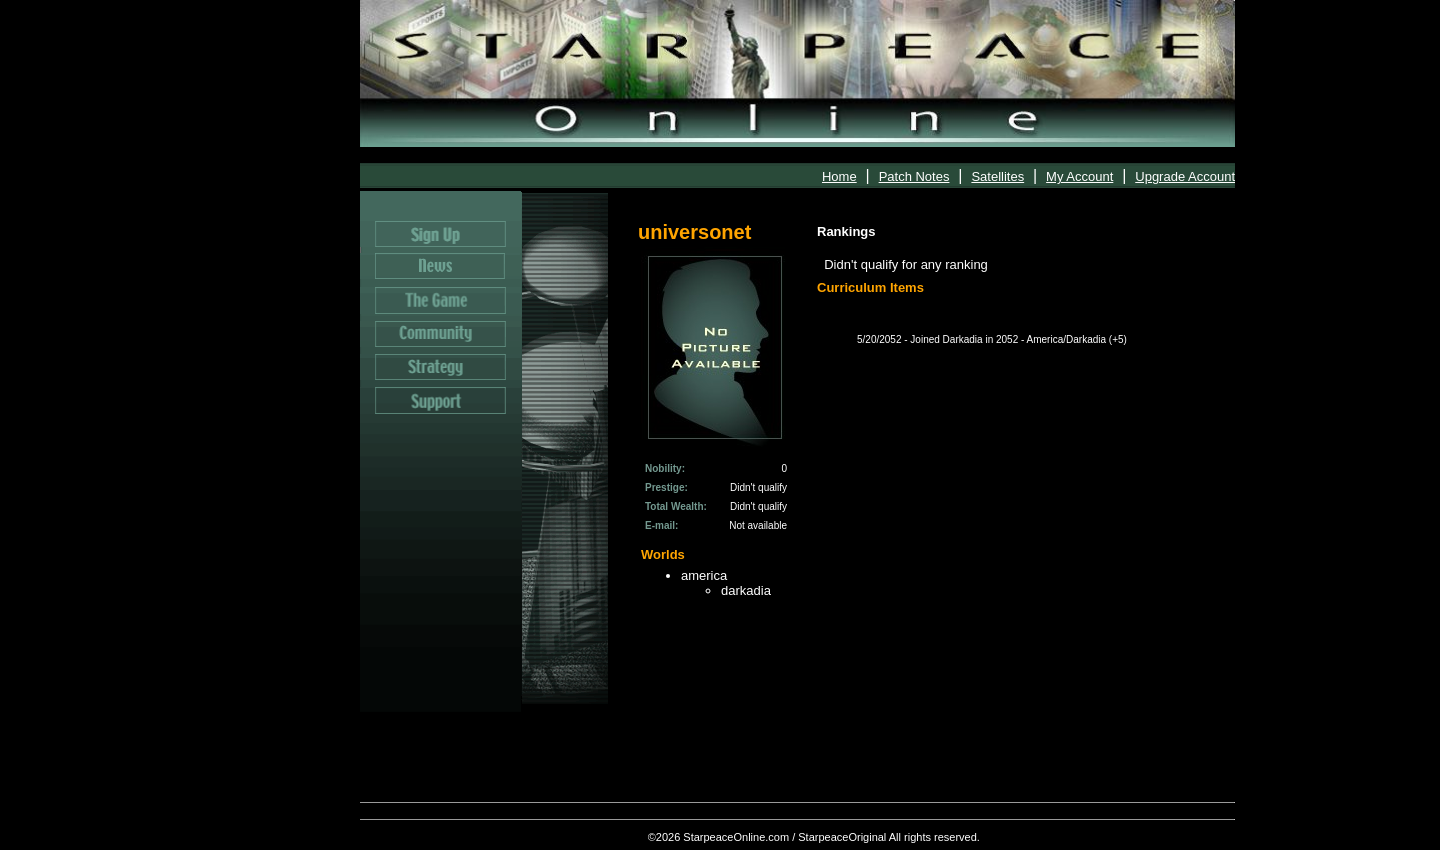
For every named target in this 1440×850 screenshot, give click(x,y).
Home (839, 176)
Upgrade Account (1185, 176)
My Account (1079, 176)
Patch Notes (914, 176)
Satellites (997, 176)
